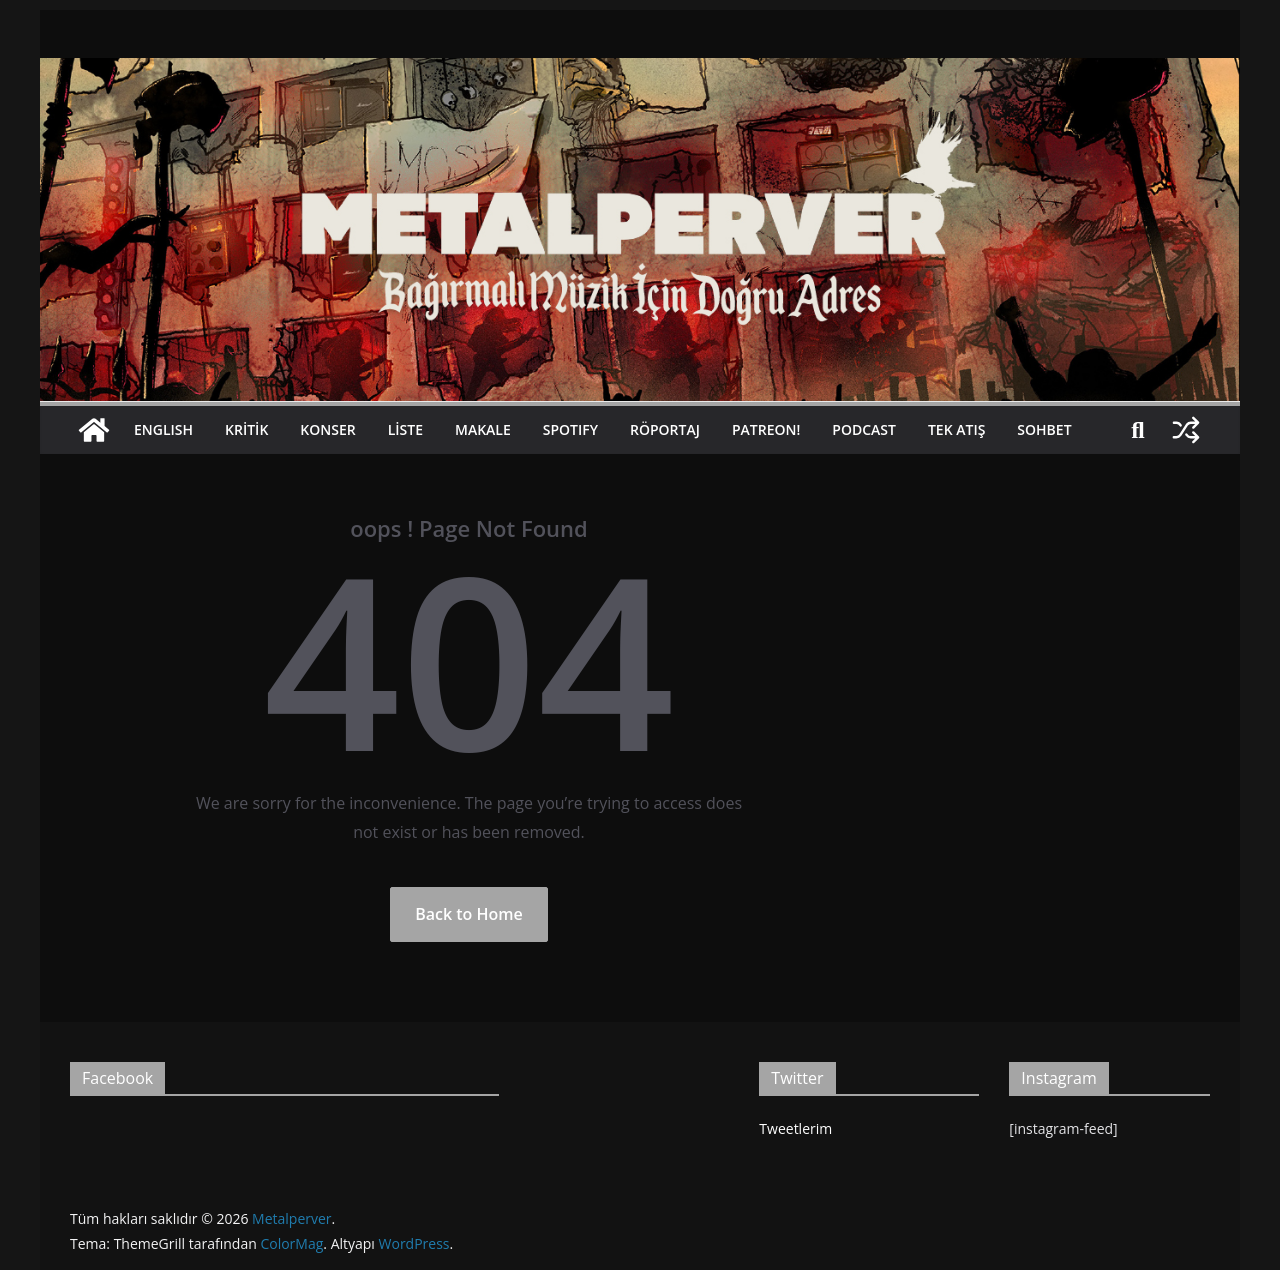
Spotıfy (570, 429)
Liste (405, 429)
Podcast (864, 429)
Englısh (163, 429)
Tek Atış (956, 429)
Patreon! (766, 429)
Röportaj (665, 429)
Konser (327, 429)
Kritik (246, 429)
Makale (483, 429)
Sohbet (1044, 429)
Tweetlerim (795, 1128)
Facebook (117, 1078)
